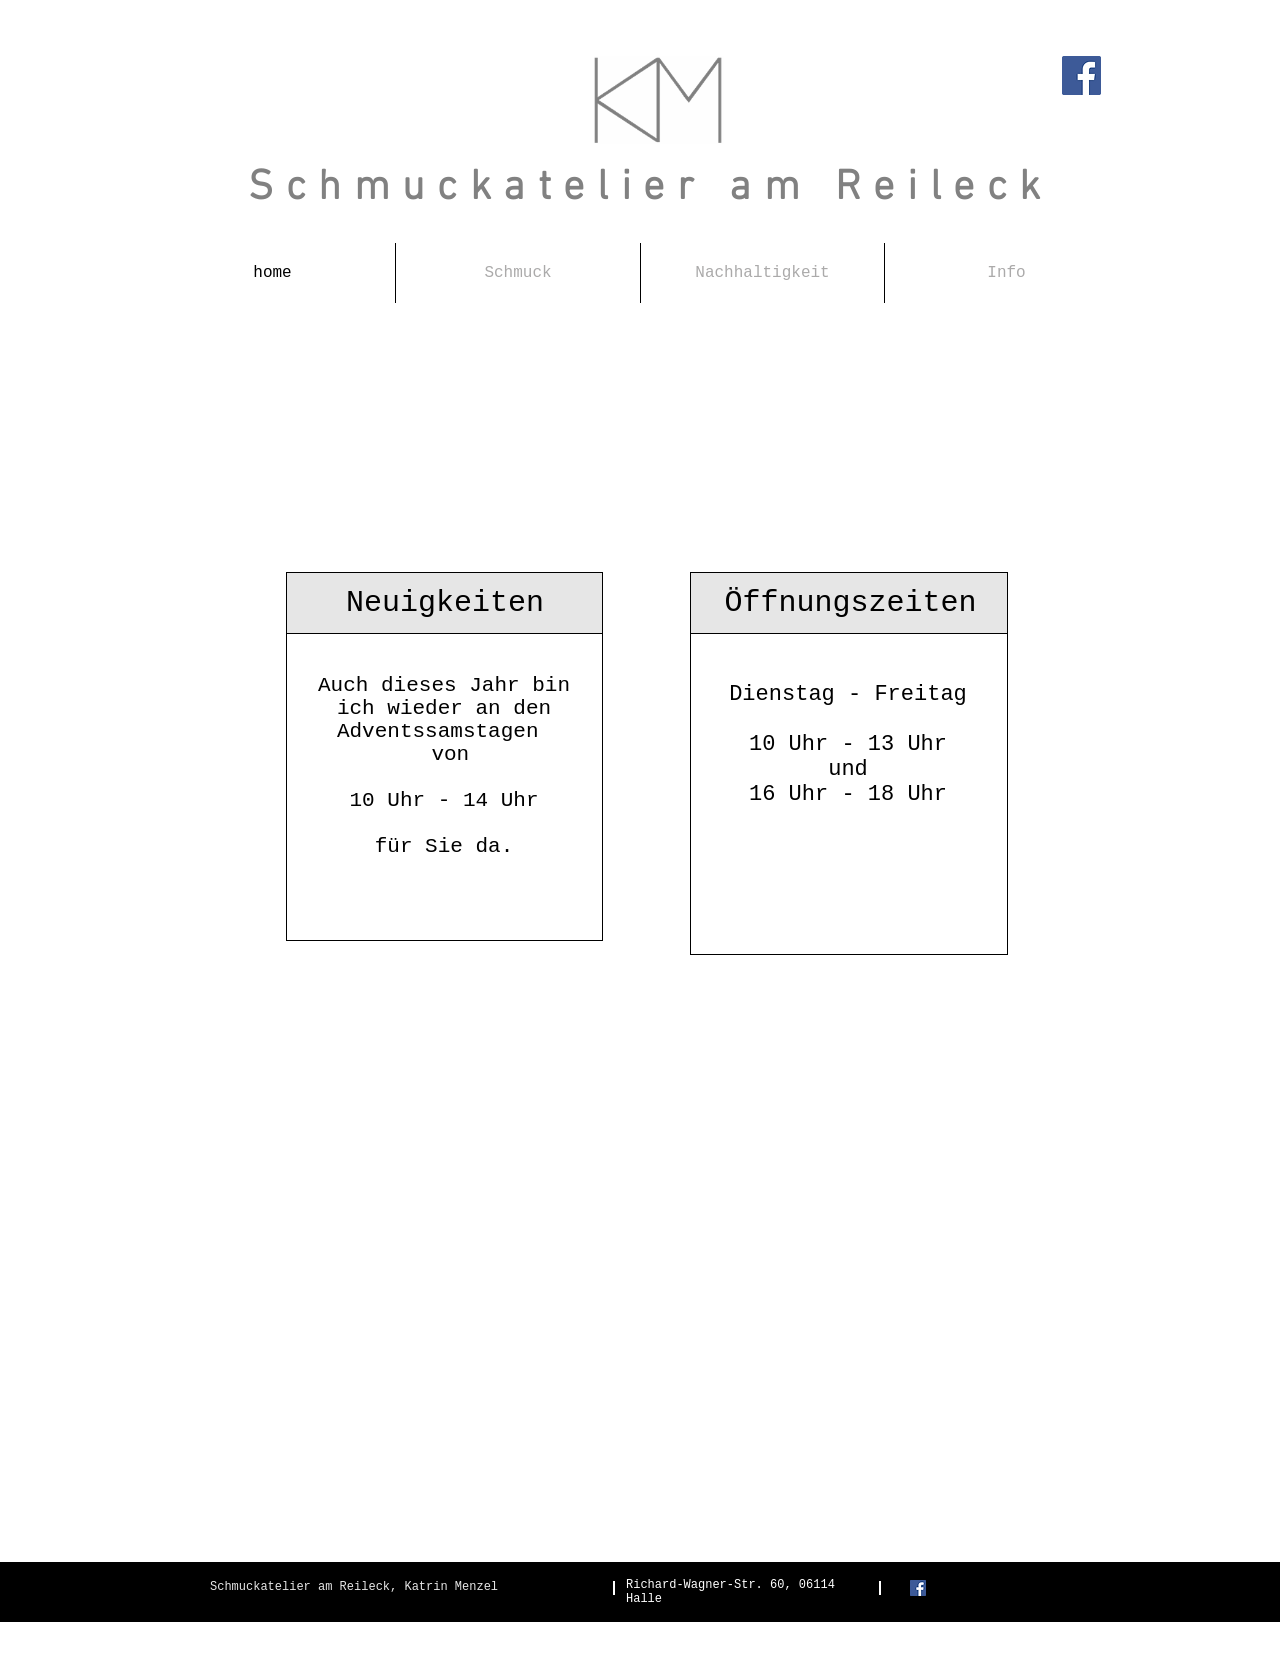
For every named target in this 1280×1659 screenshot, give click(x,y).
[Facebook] (1081, 75)
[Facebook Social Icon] (918, 1588)
